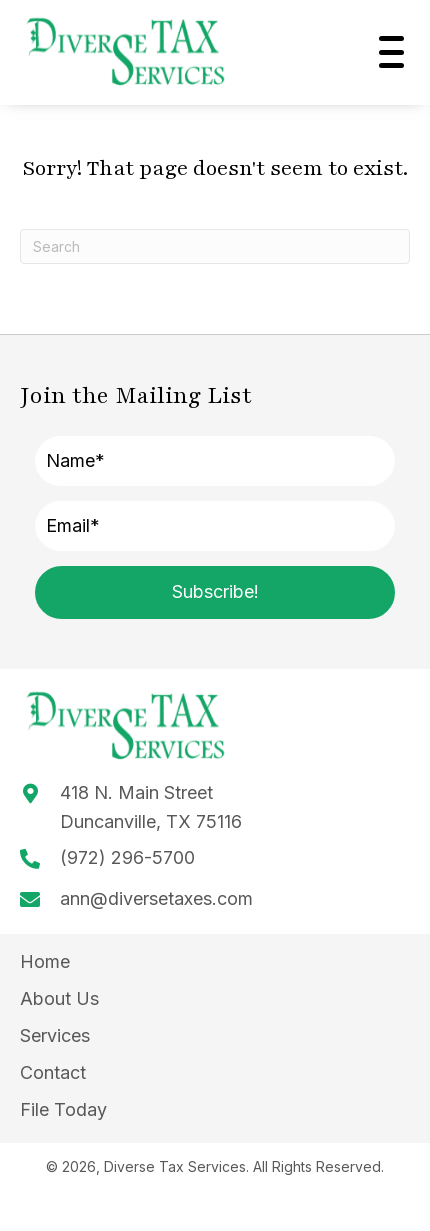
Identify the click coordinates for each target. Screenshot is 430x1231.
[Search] (215, 246)
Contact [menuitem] (53, 1072)
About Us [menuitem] (59, 998)
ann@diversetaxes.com (156, 898)
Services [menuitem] (55, 1035)
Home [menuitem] (45, 961)
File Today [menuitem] (63, 1109)
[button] (386, 52)
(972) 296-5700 (127, 857)
